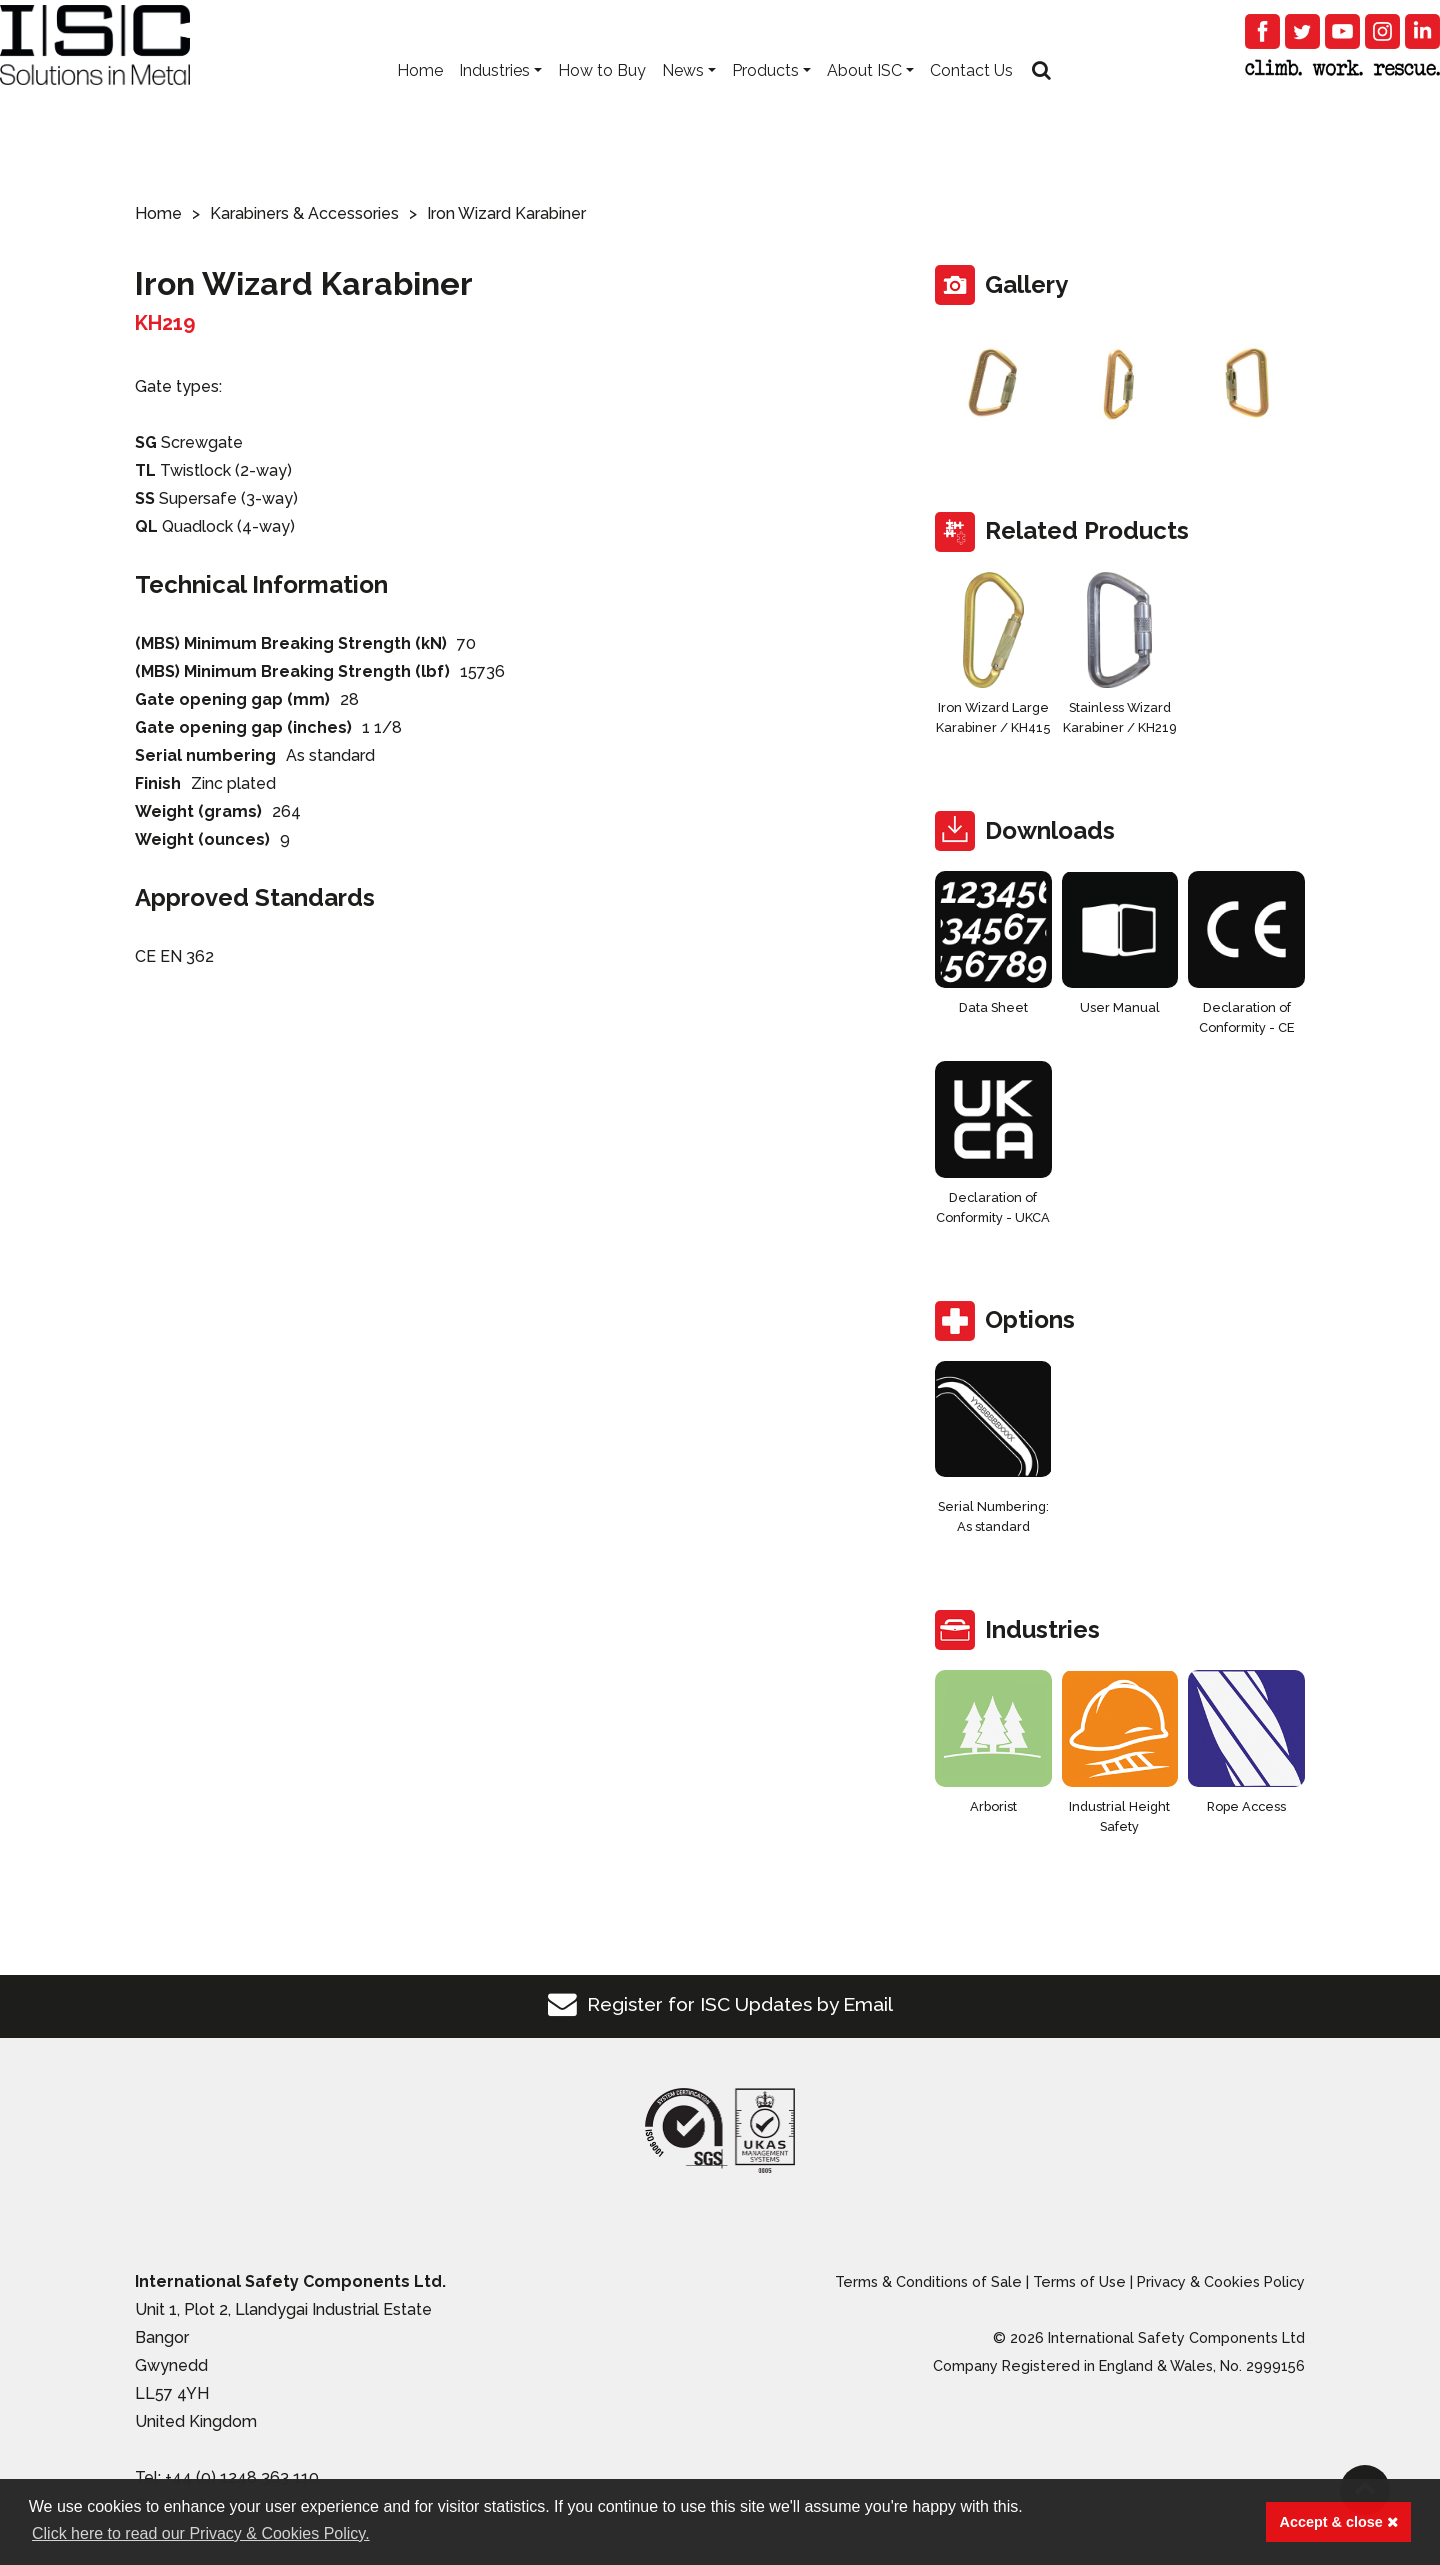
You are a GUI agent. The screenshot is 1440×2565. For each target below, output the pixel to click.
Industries (494, 100)
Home (420, 100)
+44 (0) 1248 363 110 (242, 2477)
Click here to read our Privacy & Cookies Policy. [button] (201, 2533)
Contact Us (971, 100)
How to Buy (602, 100)
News (683, 100)
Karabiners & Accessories (304, 213)
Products (765, 100)
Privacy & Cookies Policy (1221, 2281)
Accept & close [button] (1339, 2522)
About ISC (864, 100)
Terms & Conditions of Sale (928, 2281)
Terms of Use (1079, 2281)
